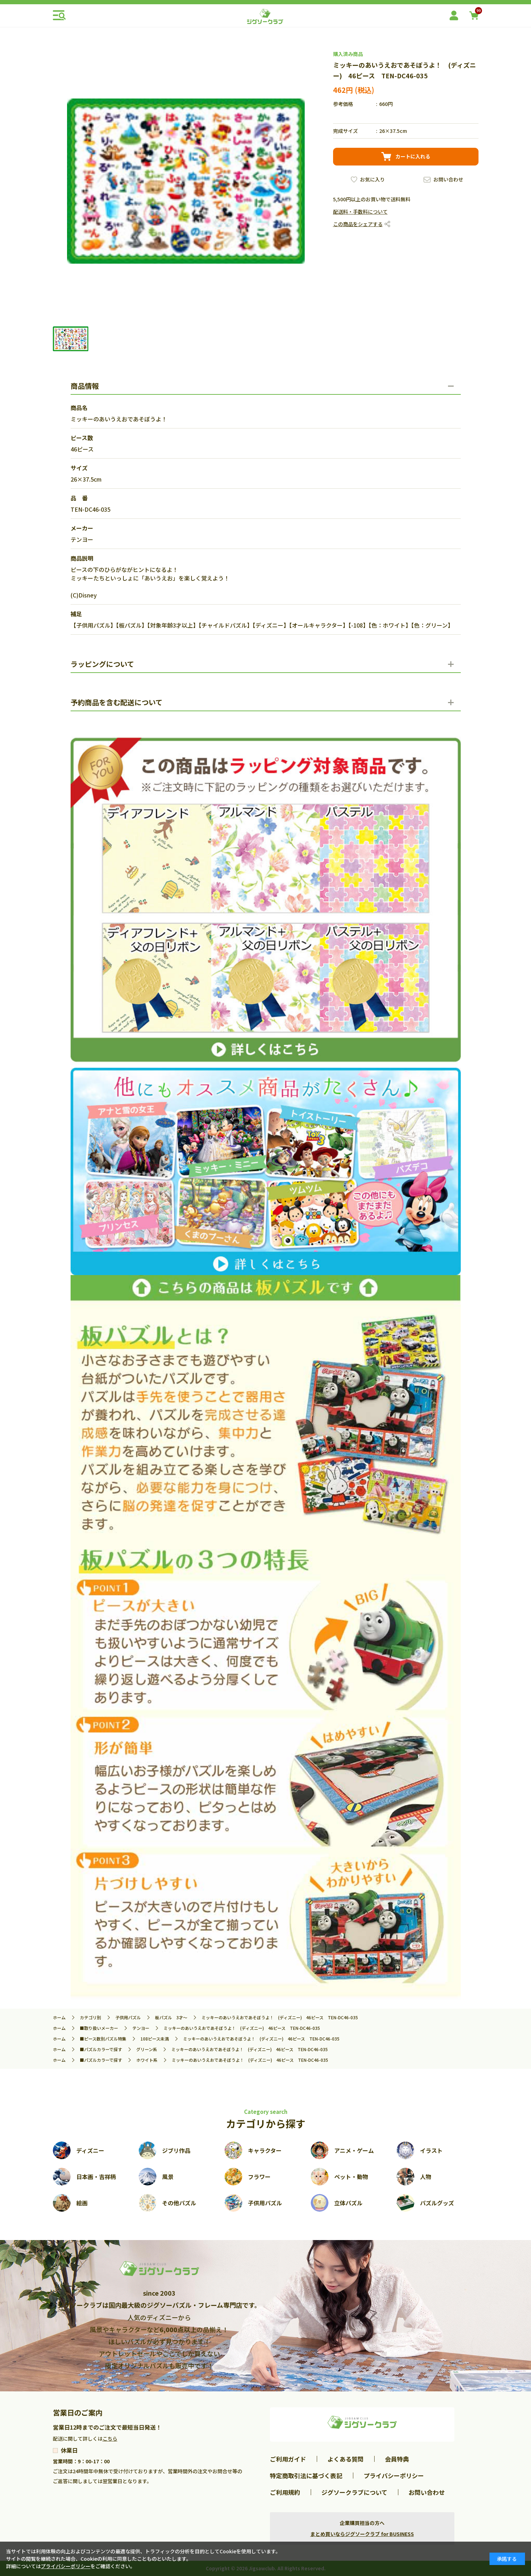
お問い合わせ (448, 179)
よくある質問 (345, 2458)
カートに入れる (413, 156)
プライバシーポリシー (394, 2475)
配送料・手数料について (360, 211)
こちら (110, 2438)
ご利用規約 (285, 2492)
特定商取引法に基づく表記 (306, 2475)
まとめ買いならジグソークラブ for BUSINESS (362, 2533)
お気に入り (372, 179)
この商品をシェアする (358, 224)
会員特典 (397, 2458)
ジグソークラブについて (354, 2492)
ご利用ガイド (288, 2458)
